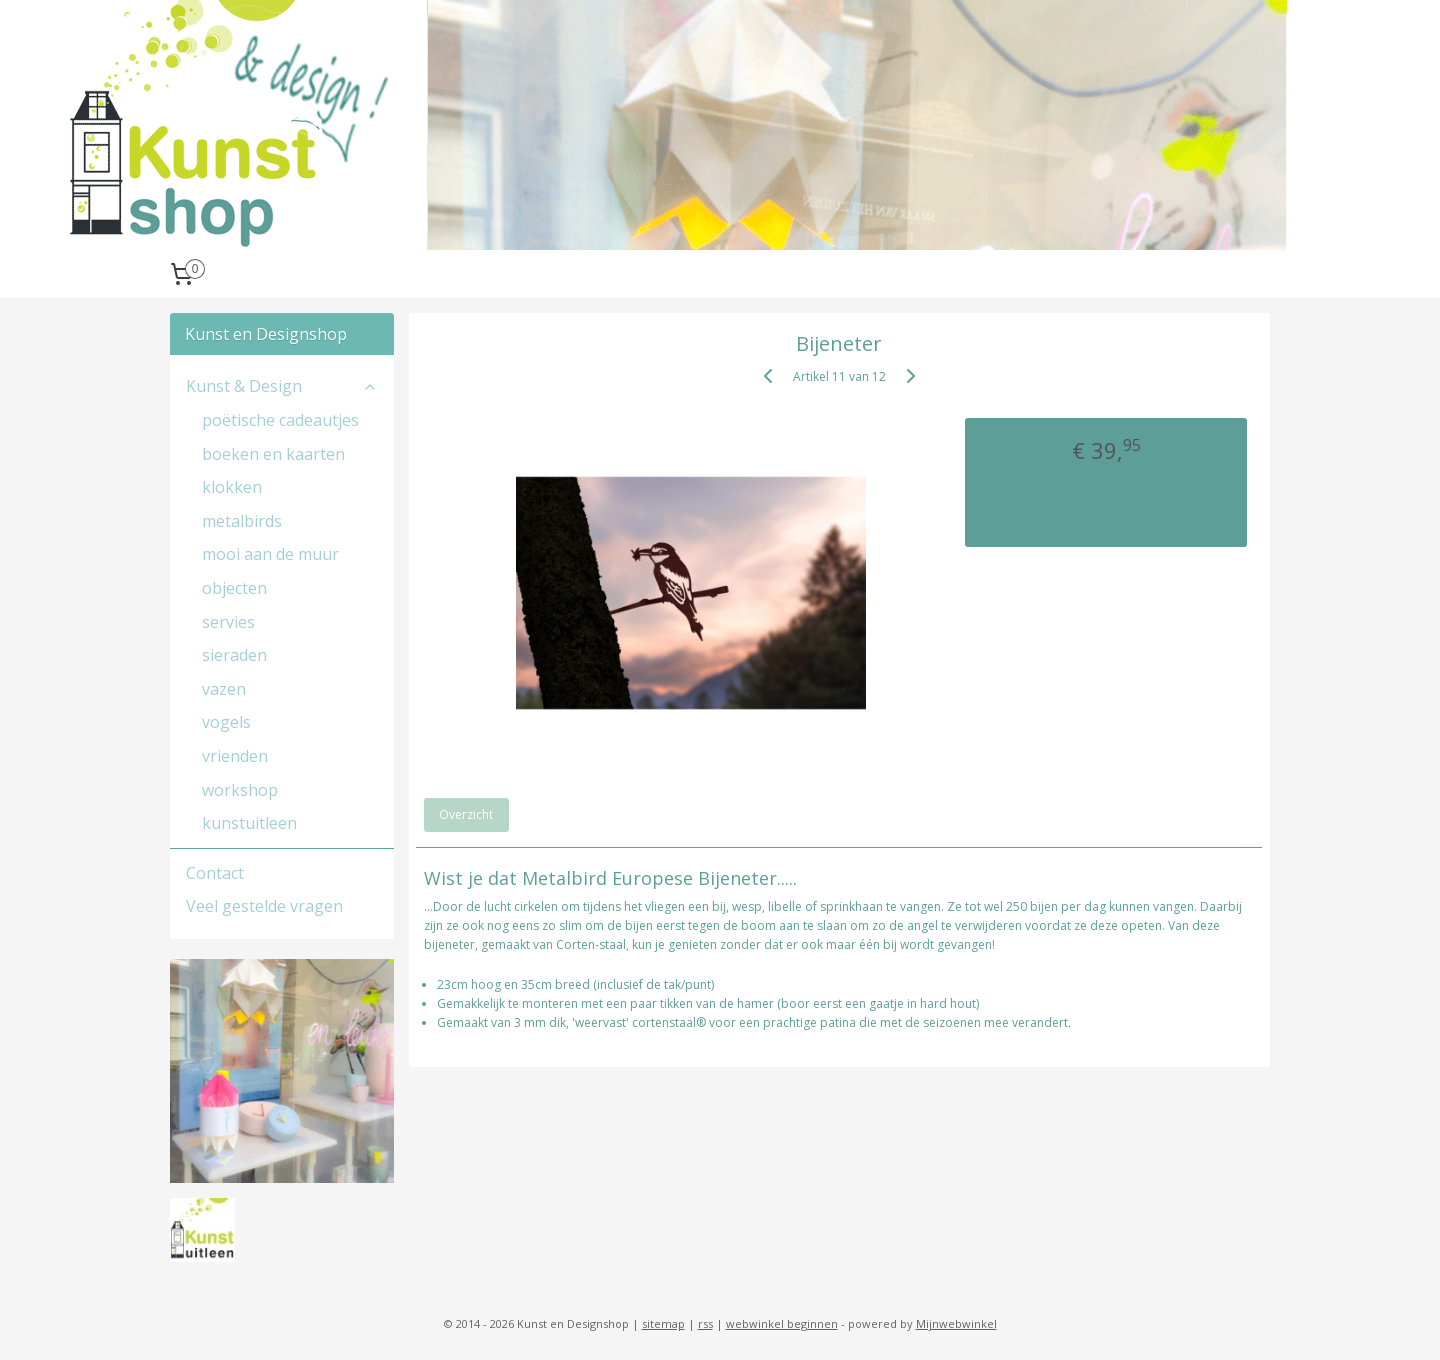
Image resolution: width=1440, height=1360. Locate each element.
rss (705, 1323)
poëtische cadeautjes (280, 420)
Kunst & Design (282, 386)
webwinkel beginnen (782, 1323)
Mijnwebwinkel (956, 1323)
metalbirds (242, 521)
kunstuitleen (249, 823)
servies (228, 622)
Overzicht (467, 814)
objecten (234, 588)
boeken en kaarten (273, 454)
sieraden (234, 655)
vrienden (235, 756)
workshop (240, 790)
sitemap (663, 1323)
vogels (226, 722)
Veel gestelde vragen (264, 906)
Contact (215, 873)
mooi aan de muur (270, 554)
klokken (232, 487)
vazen (224, 689)
